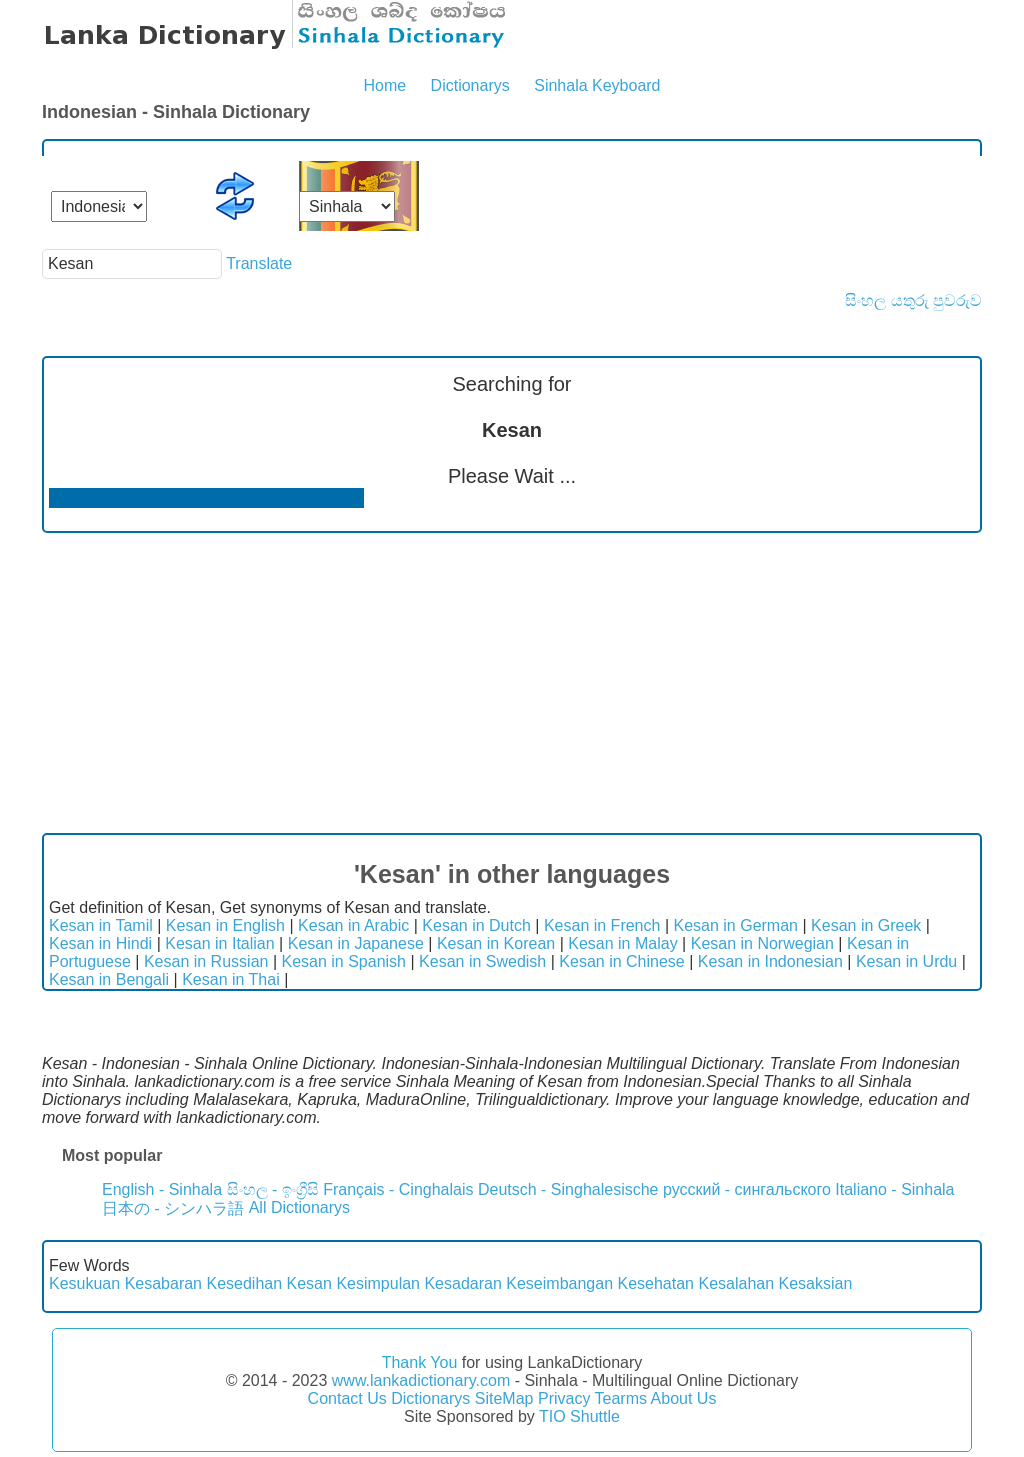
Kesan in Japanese (356, 943)
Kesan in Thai (231, 979)
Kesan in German (735, 925)
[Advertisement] (512, 683)
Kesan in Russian (206, 961)
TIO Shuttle (579, 1416)
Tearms (621, 1398)
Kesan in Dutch (476, 925)
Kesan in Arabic (353, 925)
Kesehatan (655, 1283)
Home (384, 85)
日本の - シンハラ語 (173, 1208)
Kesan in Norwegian (762, 943)
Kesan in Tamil (101, 925)
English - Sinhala (162, 1189)
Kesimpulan (378, 1283)
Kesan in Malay (622, 943)
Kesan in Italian (219, 943)
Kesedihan (244, 1283)
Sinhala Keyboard (597, 85)
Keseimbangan (559, 1283)
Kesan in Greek (866, 925)
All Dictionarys (299, 1207)
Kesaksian (816, 1283)
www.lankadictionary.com (421, 1380)
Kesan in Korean (496, 943)
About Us (684, 1398)
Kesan (309, 1283)
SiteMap (504, 1398)
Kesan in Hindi (100, 943)
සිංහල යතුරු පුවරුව (913, 300)
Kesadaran (462, 1283)
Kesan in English (225, 925)
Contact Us (347, 1398)
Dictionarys (470, 85)
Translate (259, 263)
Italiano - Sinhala (894, 1189)
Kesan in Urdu (906, 961)
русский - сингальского (747, 1189)
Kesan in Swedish (482, 961)
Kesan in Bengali (109, 979)
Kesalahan (736, 1283)
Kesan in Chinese (621, 961)
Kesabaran (163, 1283)
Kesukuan (84, 1283)
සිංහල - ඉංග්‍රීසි (273, 1189)
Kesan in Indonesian (770, 961)
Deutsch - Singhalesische (568, 1189)
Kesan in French (602, 925)
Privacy (564, 1398)
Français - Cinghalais (398, 1189)
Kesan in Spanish (343, 961)
